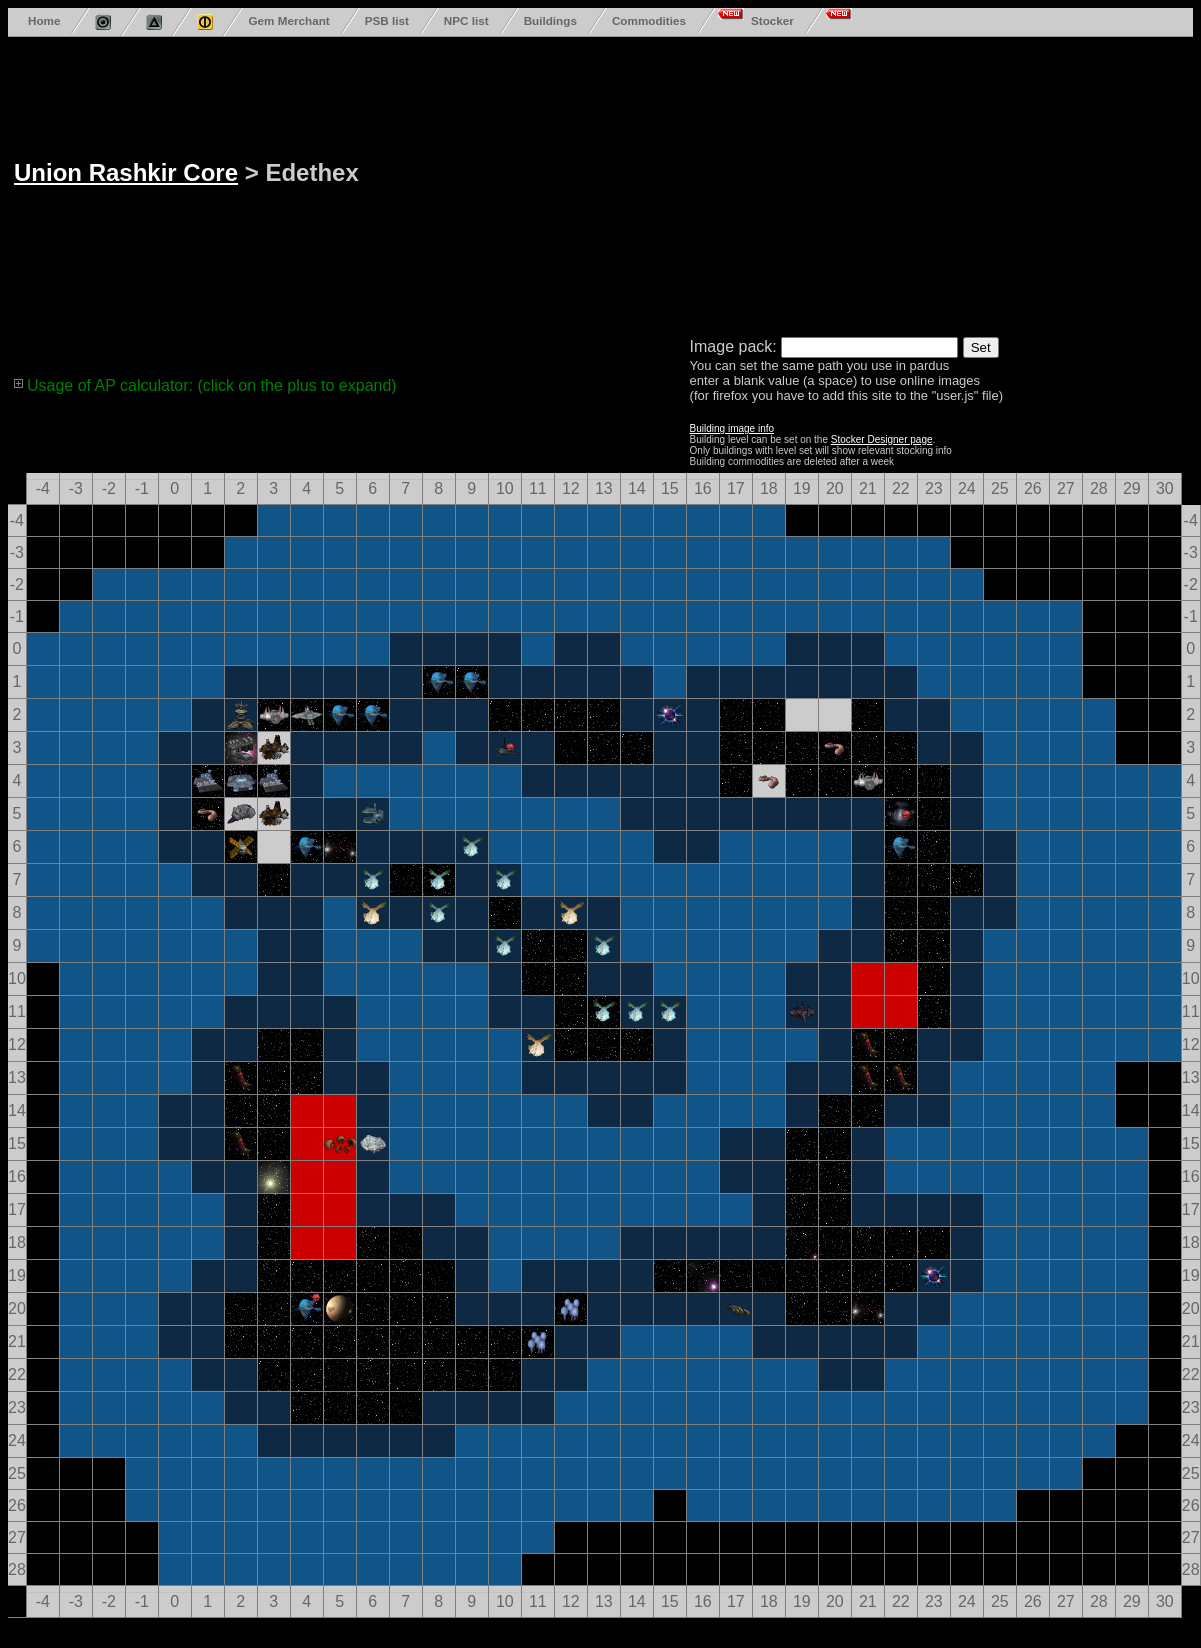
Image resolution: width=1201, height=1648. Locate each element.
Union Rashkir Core (126, 172)
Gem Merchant (288, 20)
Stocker (772, 20)
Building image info (732, 428)
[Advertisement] (588, 183)
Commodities (649, 20)
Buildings (550, 20)
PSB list (387, 20)
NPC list (466, 20)
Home (44, 20)
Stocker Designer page (882, 439)
